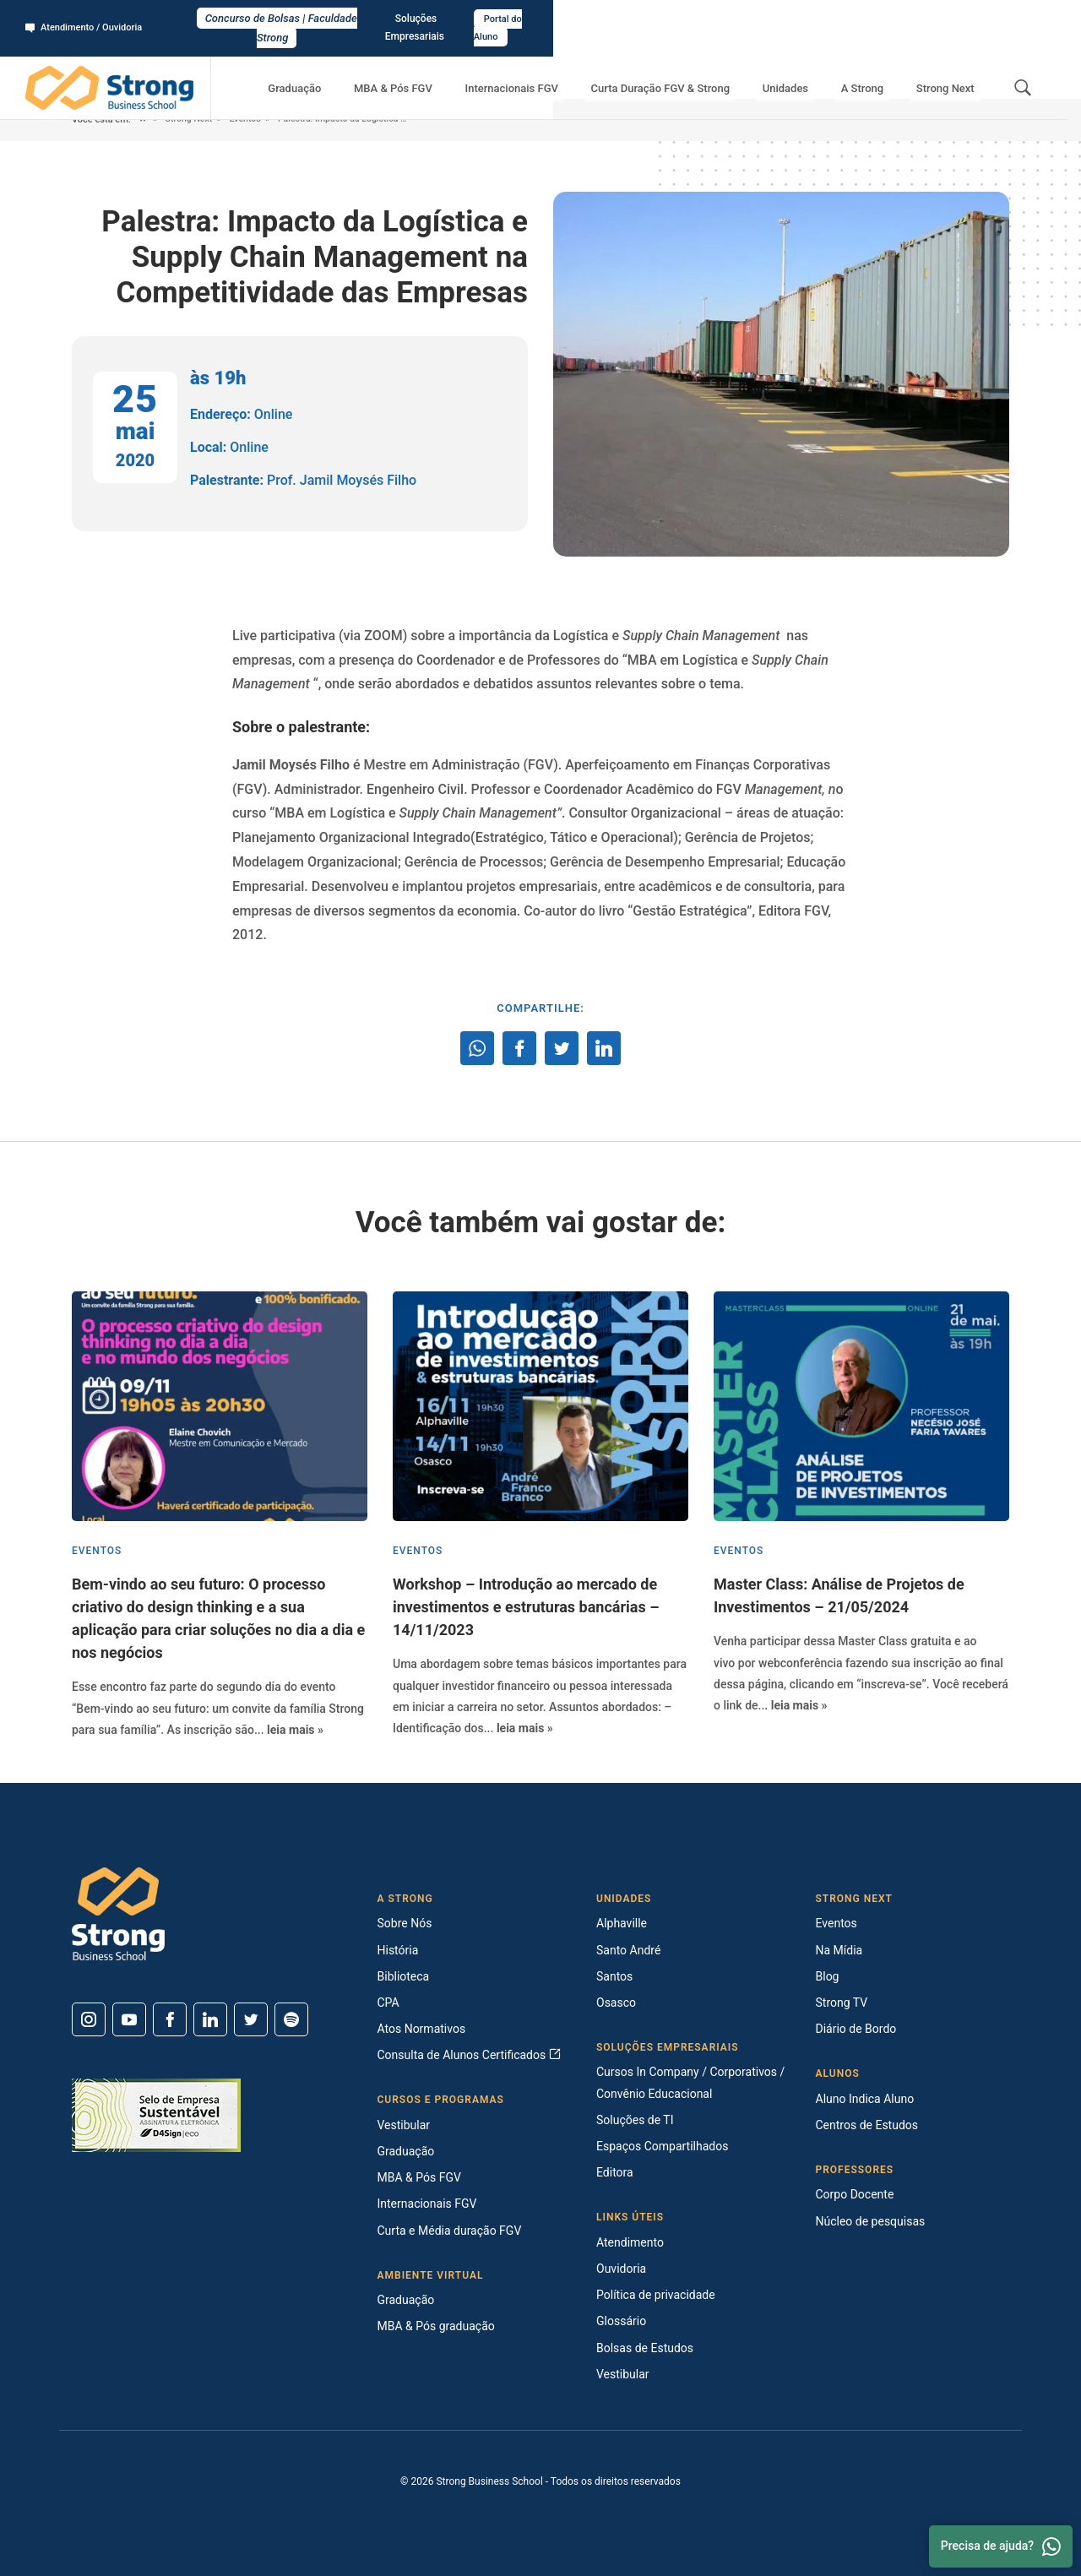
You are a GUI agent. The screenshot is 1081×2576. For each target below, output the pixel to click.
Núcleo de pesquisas (871, 2221)
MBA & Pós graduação (436, 2326)
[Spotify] (291, 2019)
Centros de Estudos (867, 2125)
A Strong (881, 68)
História (398, 1950)
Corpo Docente (855, 2194)
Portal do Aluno (1010, 18)
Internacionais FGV (566, 68)
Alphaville (621, 1923)
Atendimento (630, 2242)
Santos (614, 1976)
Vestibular (404, 2125)
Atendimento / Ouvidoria (88, 18)
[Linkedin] (210, 2019)
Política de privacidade (655, 2295)
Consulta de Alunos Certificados (469, 2055)
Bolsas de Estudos (644, 2348)
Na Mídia (839, 1950)
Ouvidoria (621, 2268)
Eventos (250, 119)
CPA (388, 2002)
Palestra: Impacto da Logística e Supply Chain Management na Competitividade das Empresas (381, 119)
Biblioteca (404, 1976)
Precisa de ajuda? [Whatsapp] (1001, 2546)
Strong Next (951, 68)
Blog (827, 1976)
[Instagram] (89, 2019)
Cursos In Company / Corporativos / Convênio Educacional (690, 2082)
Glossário (621, 2321)
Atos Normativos (422, 2028)
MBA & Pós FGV (460, 68)
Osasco (616, 2002)
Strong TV (842, 2002)
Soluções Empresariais (903, 18)
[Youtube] (129, 2019)
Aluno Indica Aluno (865, 2099)
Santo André (628, 1950)
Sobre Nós (405, 1923)
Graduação (374, 68)
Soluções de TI (635, 2120)
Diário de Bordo (856, 2028)
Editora (614, 2172)
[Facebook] (170, 2019)
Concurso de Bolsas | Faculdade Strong (541, 18)
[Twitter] (251, 2019)
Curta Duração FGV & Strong (704, 68)
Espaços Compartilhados (662, 2146)
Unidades (816, 68)
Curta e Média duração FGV (450, 2230)
